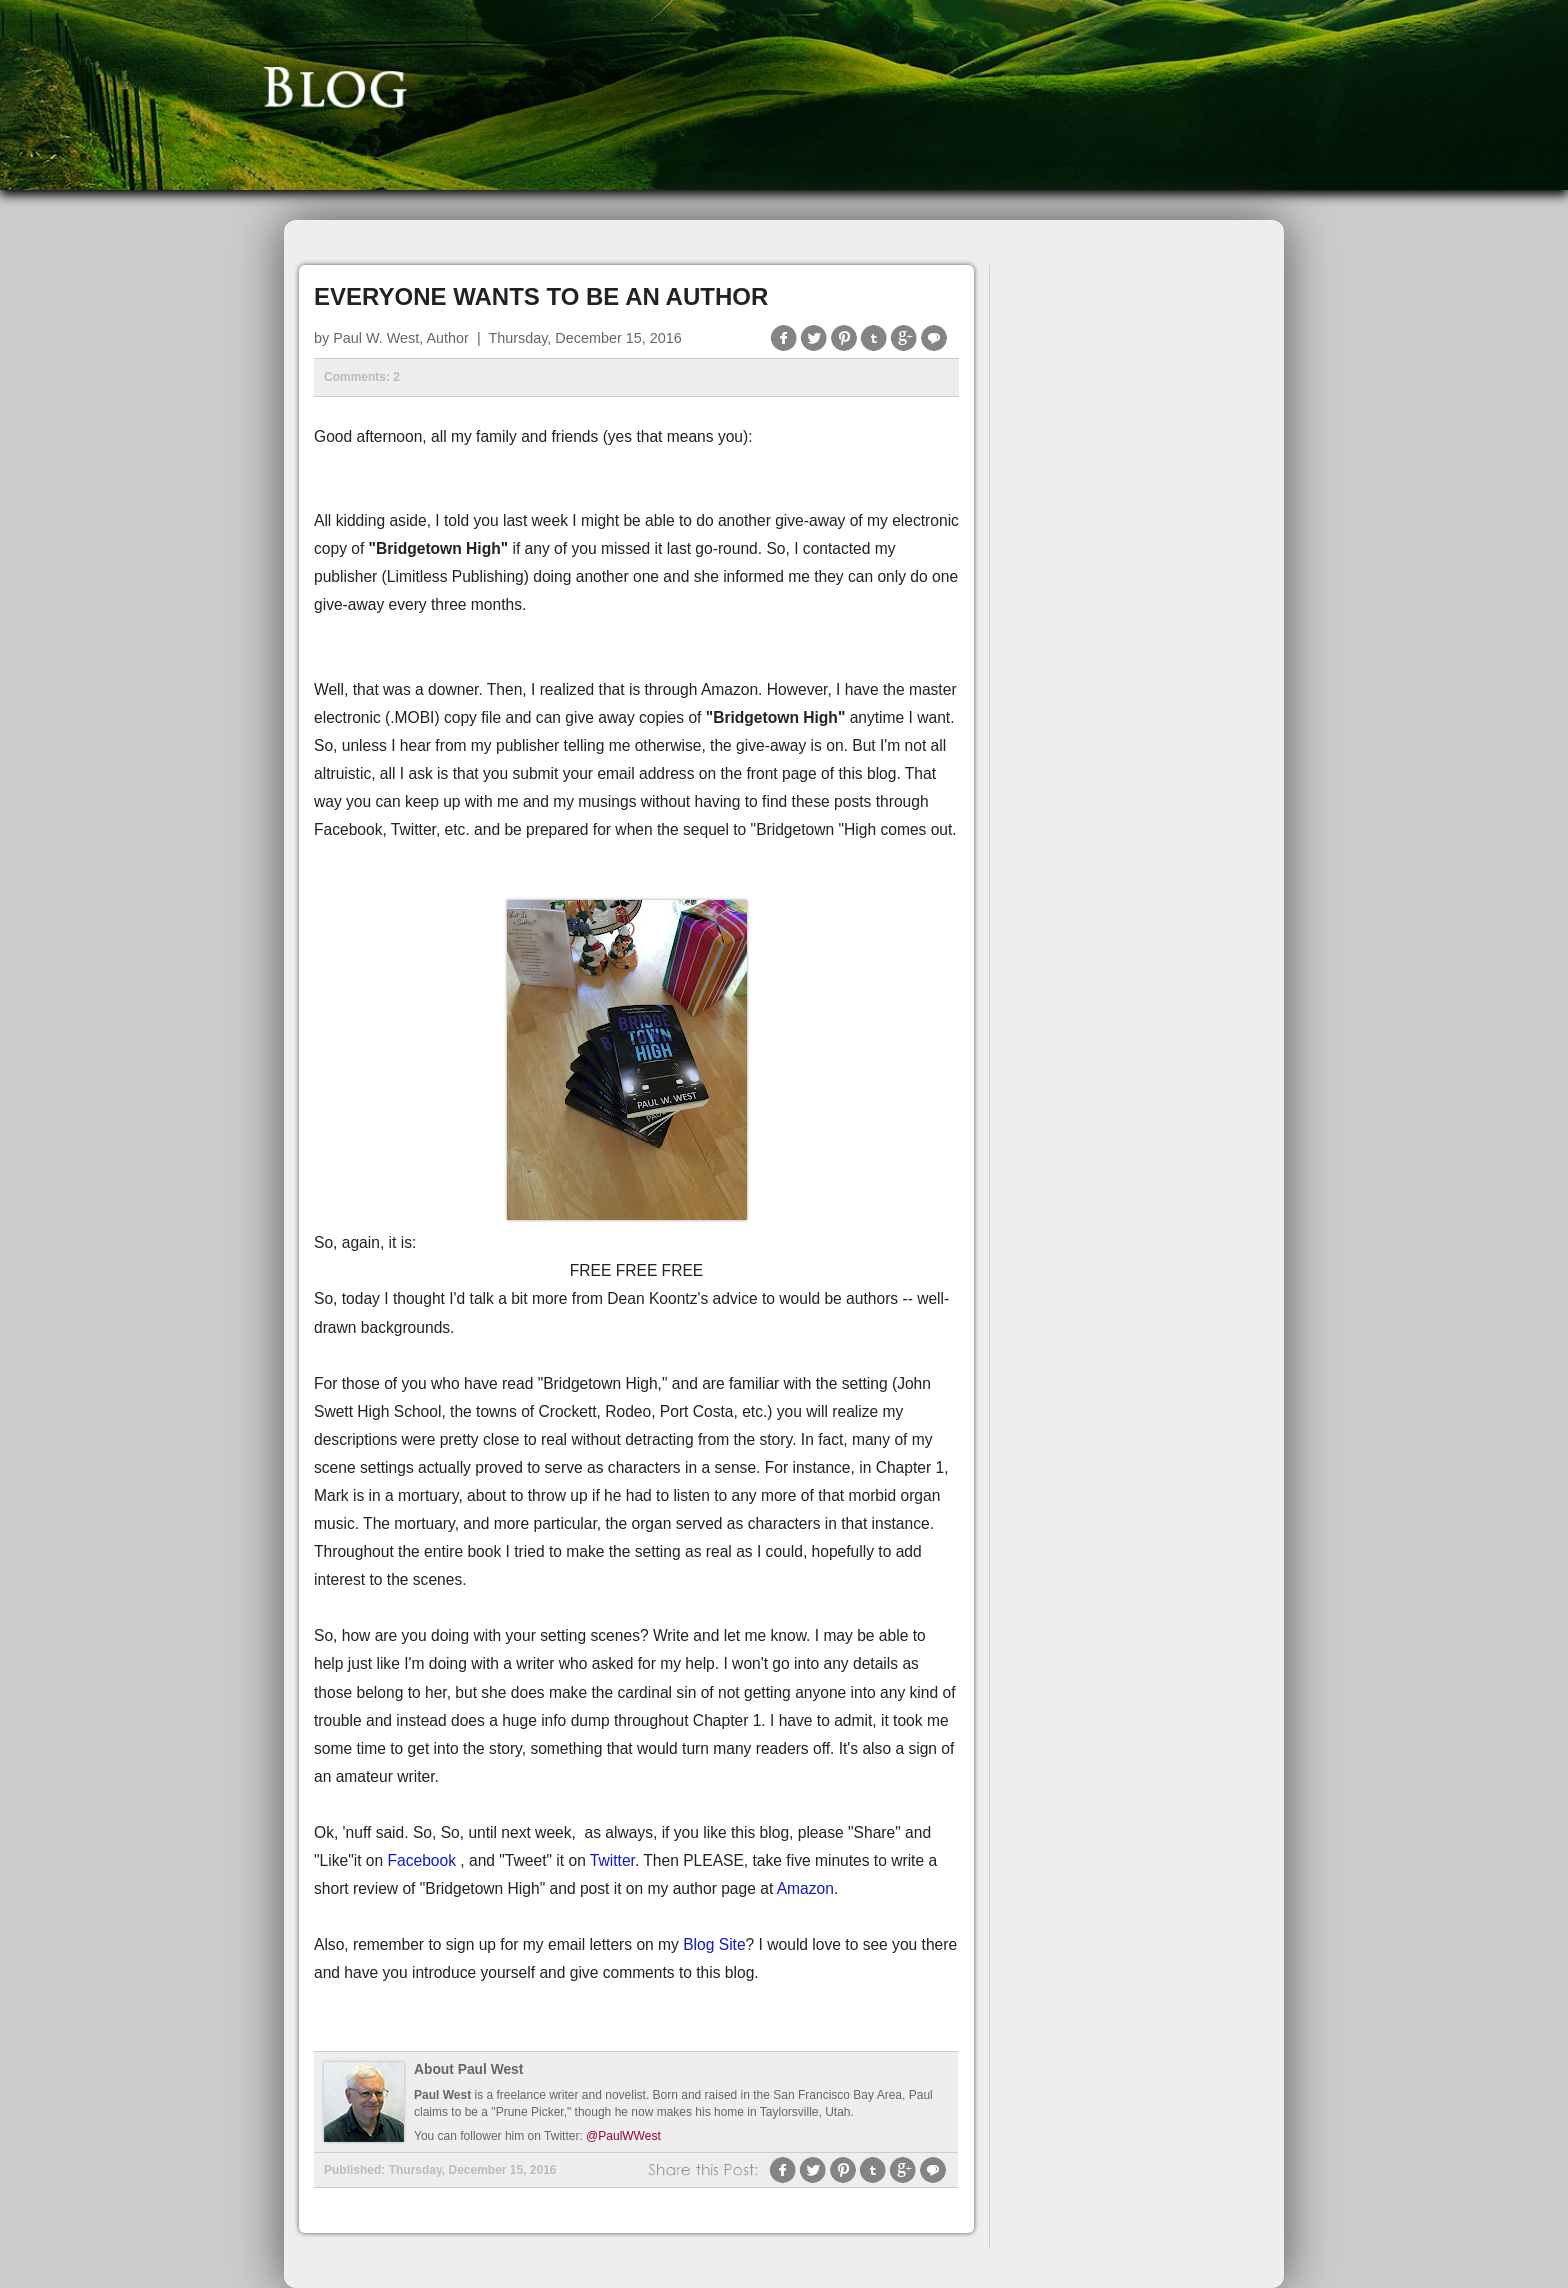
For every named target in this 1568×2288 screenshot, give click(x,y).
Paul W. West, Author (401, 338)
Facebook (423, 1860)
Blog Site (714, 1944)
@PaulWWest (623, 2136)
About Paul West (468, 2069)
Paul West (442, 2095)
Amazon (805, 1888)
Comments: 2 (362, 377)
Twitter (612, 1860)
